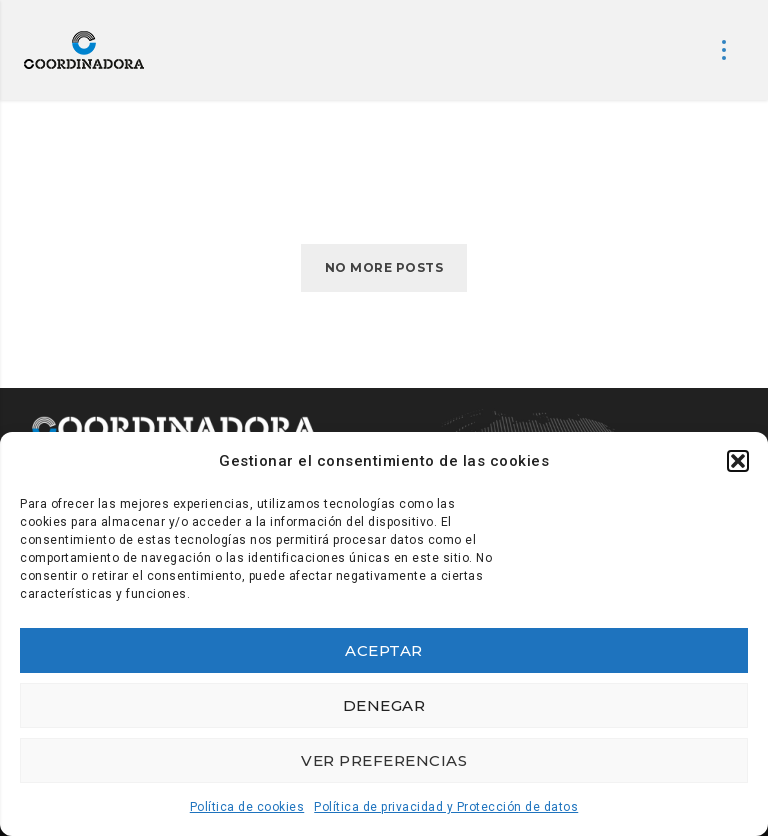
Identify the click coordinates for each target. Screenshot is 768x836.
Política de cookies (247, 807)
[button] (738, 461)
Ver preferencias (384, 760)
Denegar (384, 705)
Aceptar (384, 650)
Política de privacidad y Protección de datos (446, 807)
